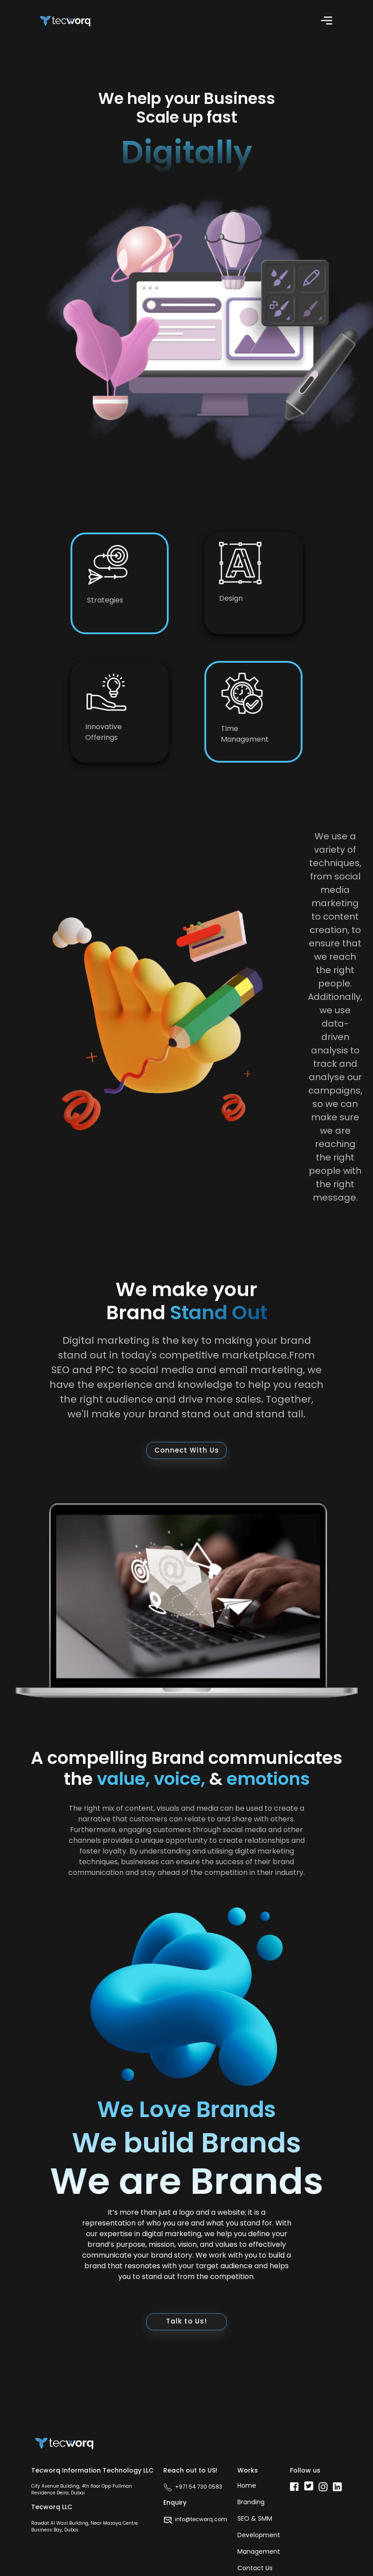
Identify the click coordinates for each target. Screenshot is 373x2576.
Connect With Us (186, 1450)
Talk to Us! (186, 2321)
